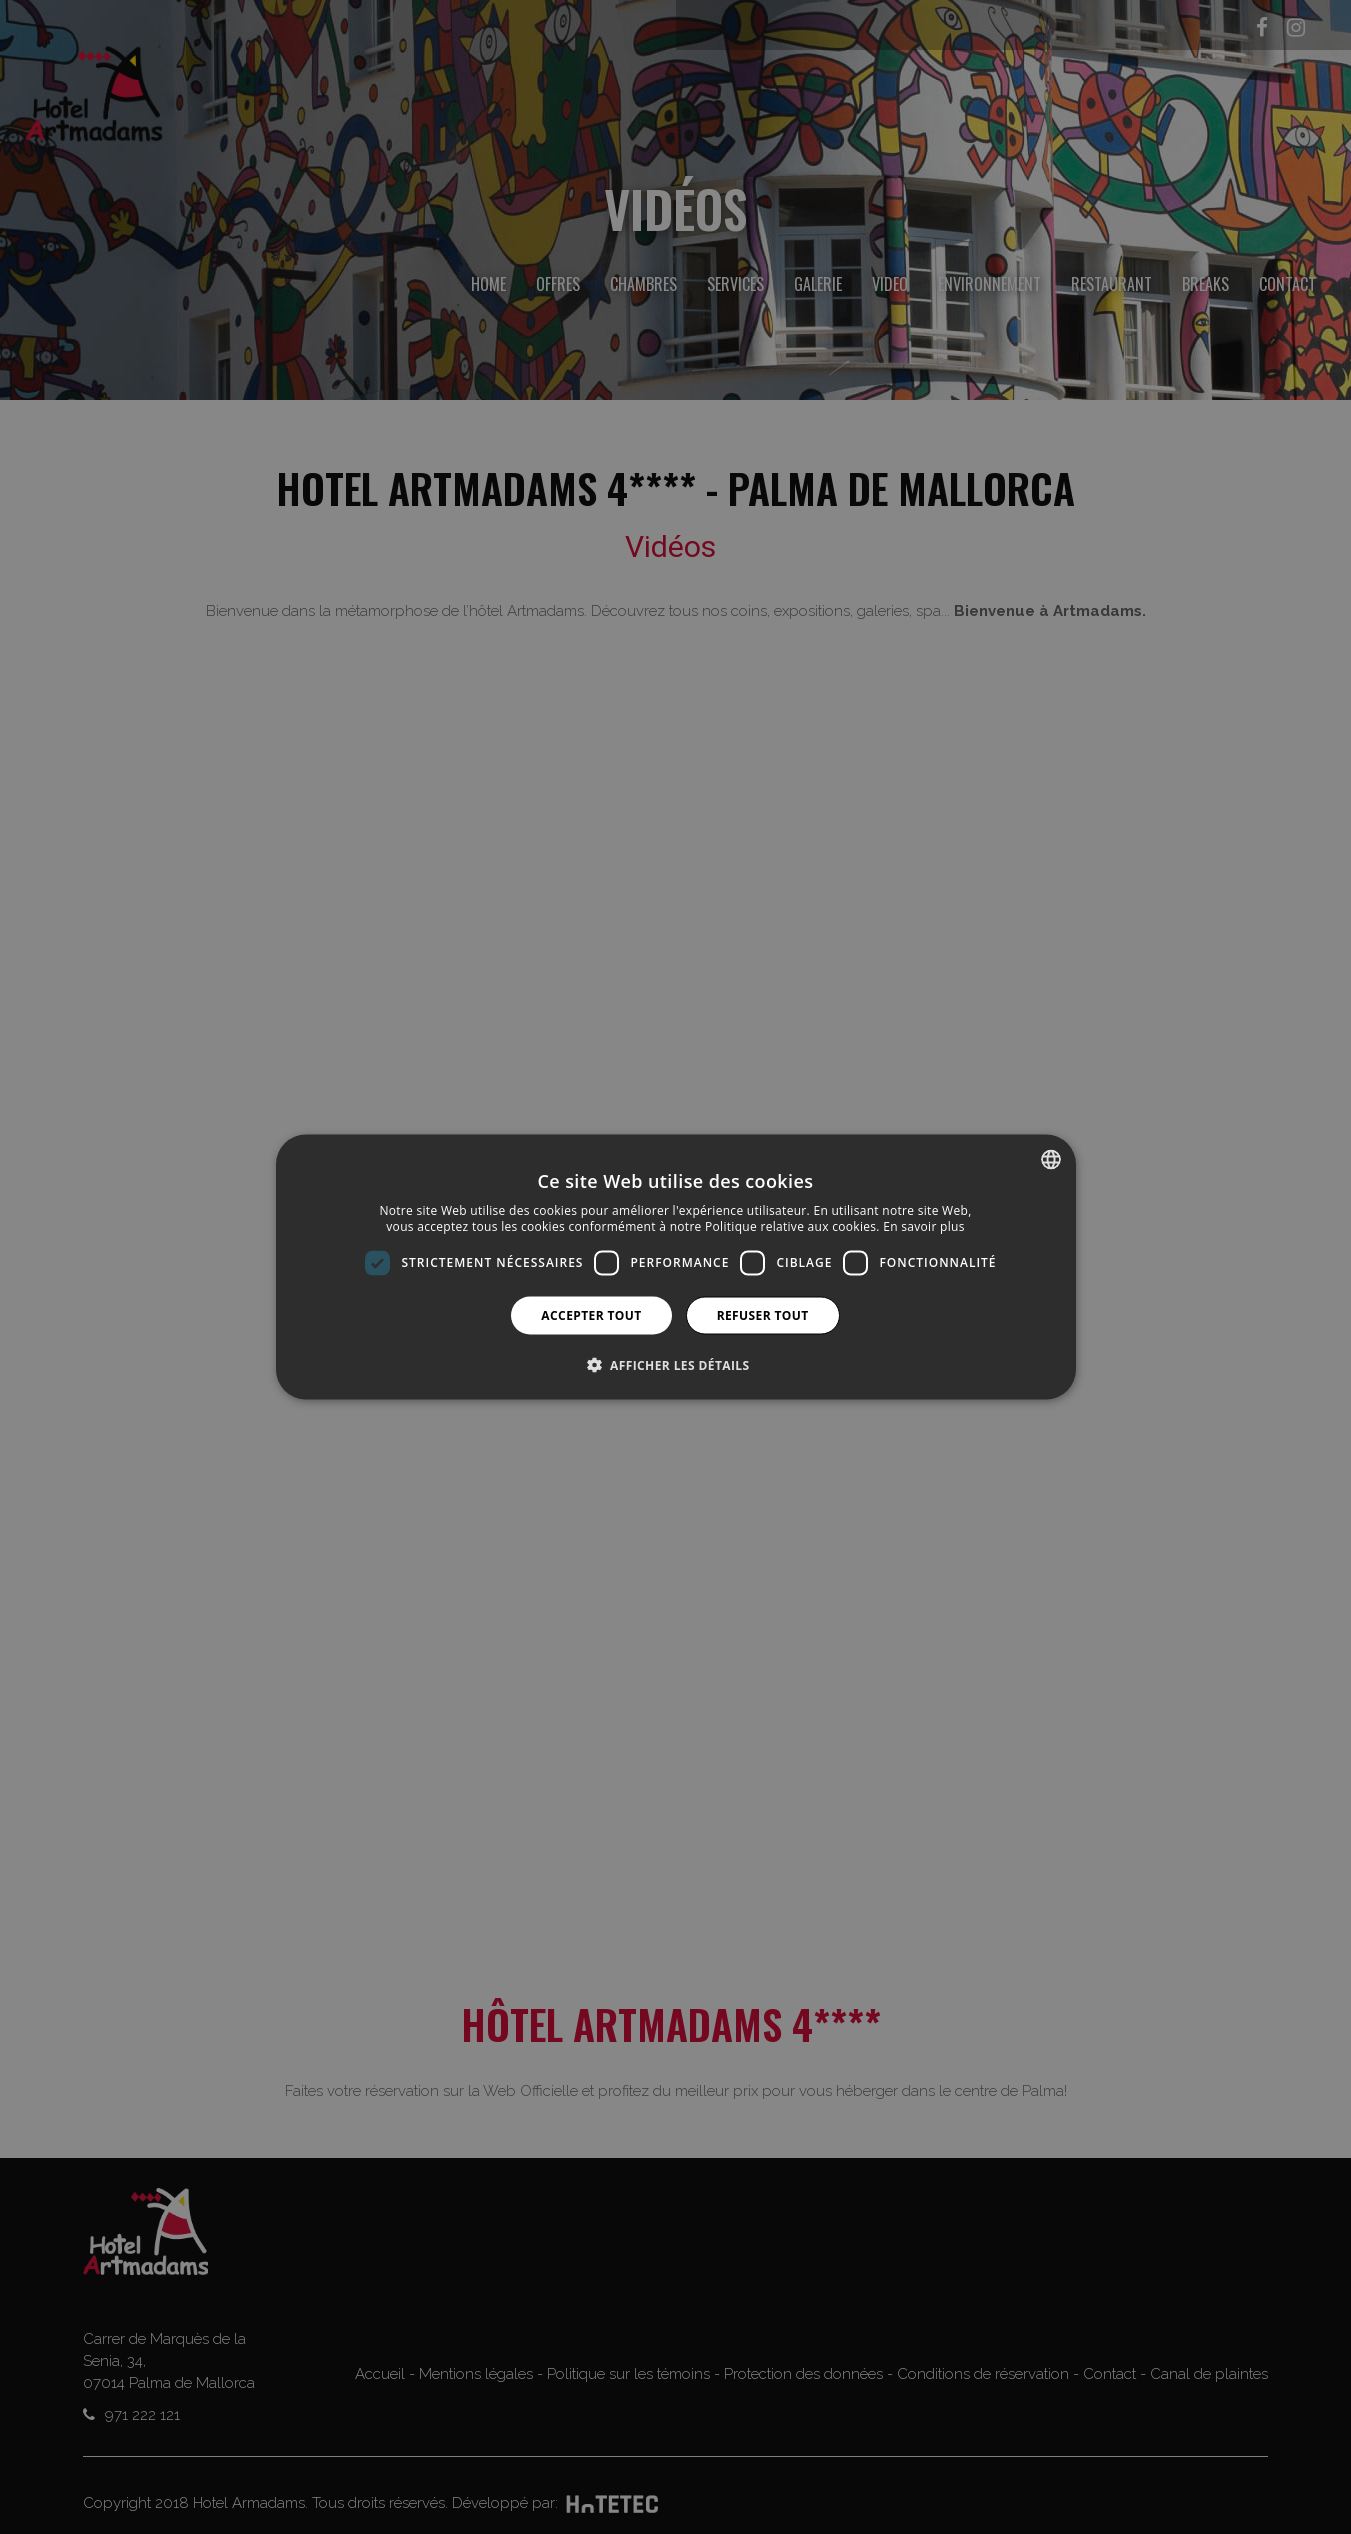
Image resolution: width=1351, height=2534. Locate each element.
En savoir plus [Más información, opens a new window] (923, 1226)
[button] (676, 1364)
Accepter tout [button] (591, 1314)
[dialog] (676, 1267)
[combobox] (1051, 1160)
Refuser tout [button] (763, 1314)
